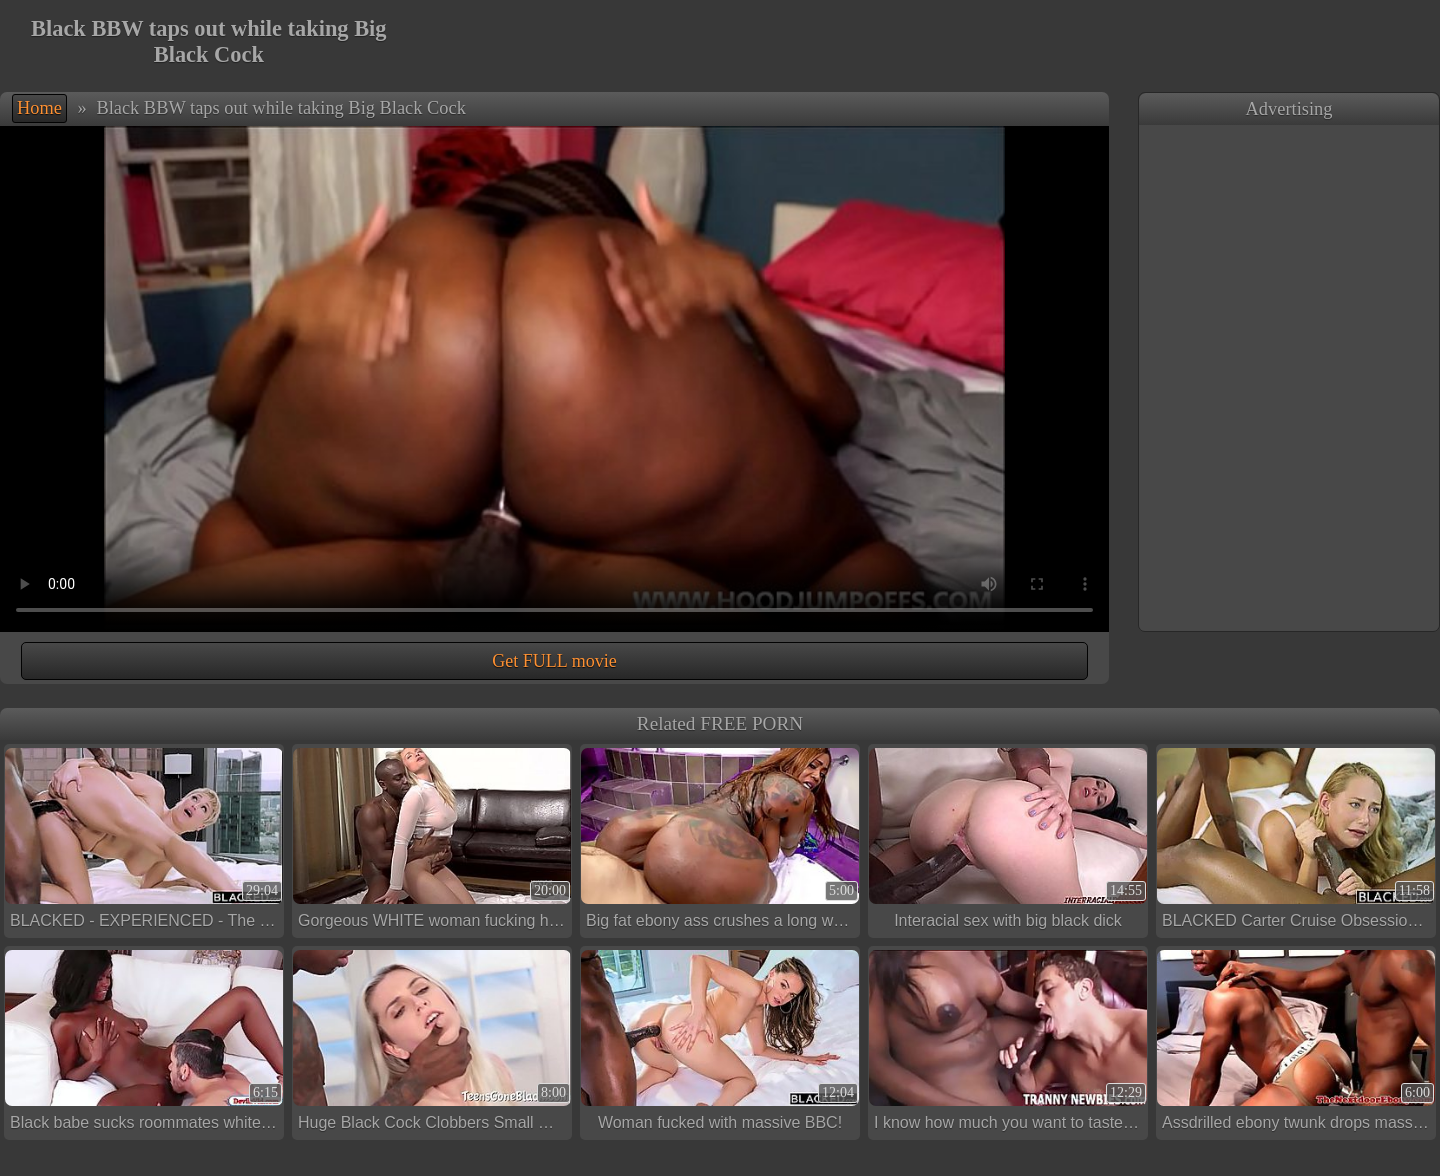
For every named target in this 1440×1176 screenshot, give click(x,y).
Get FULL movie (554, 661)
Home (39, 108)
